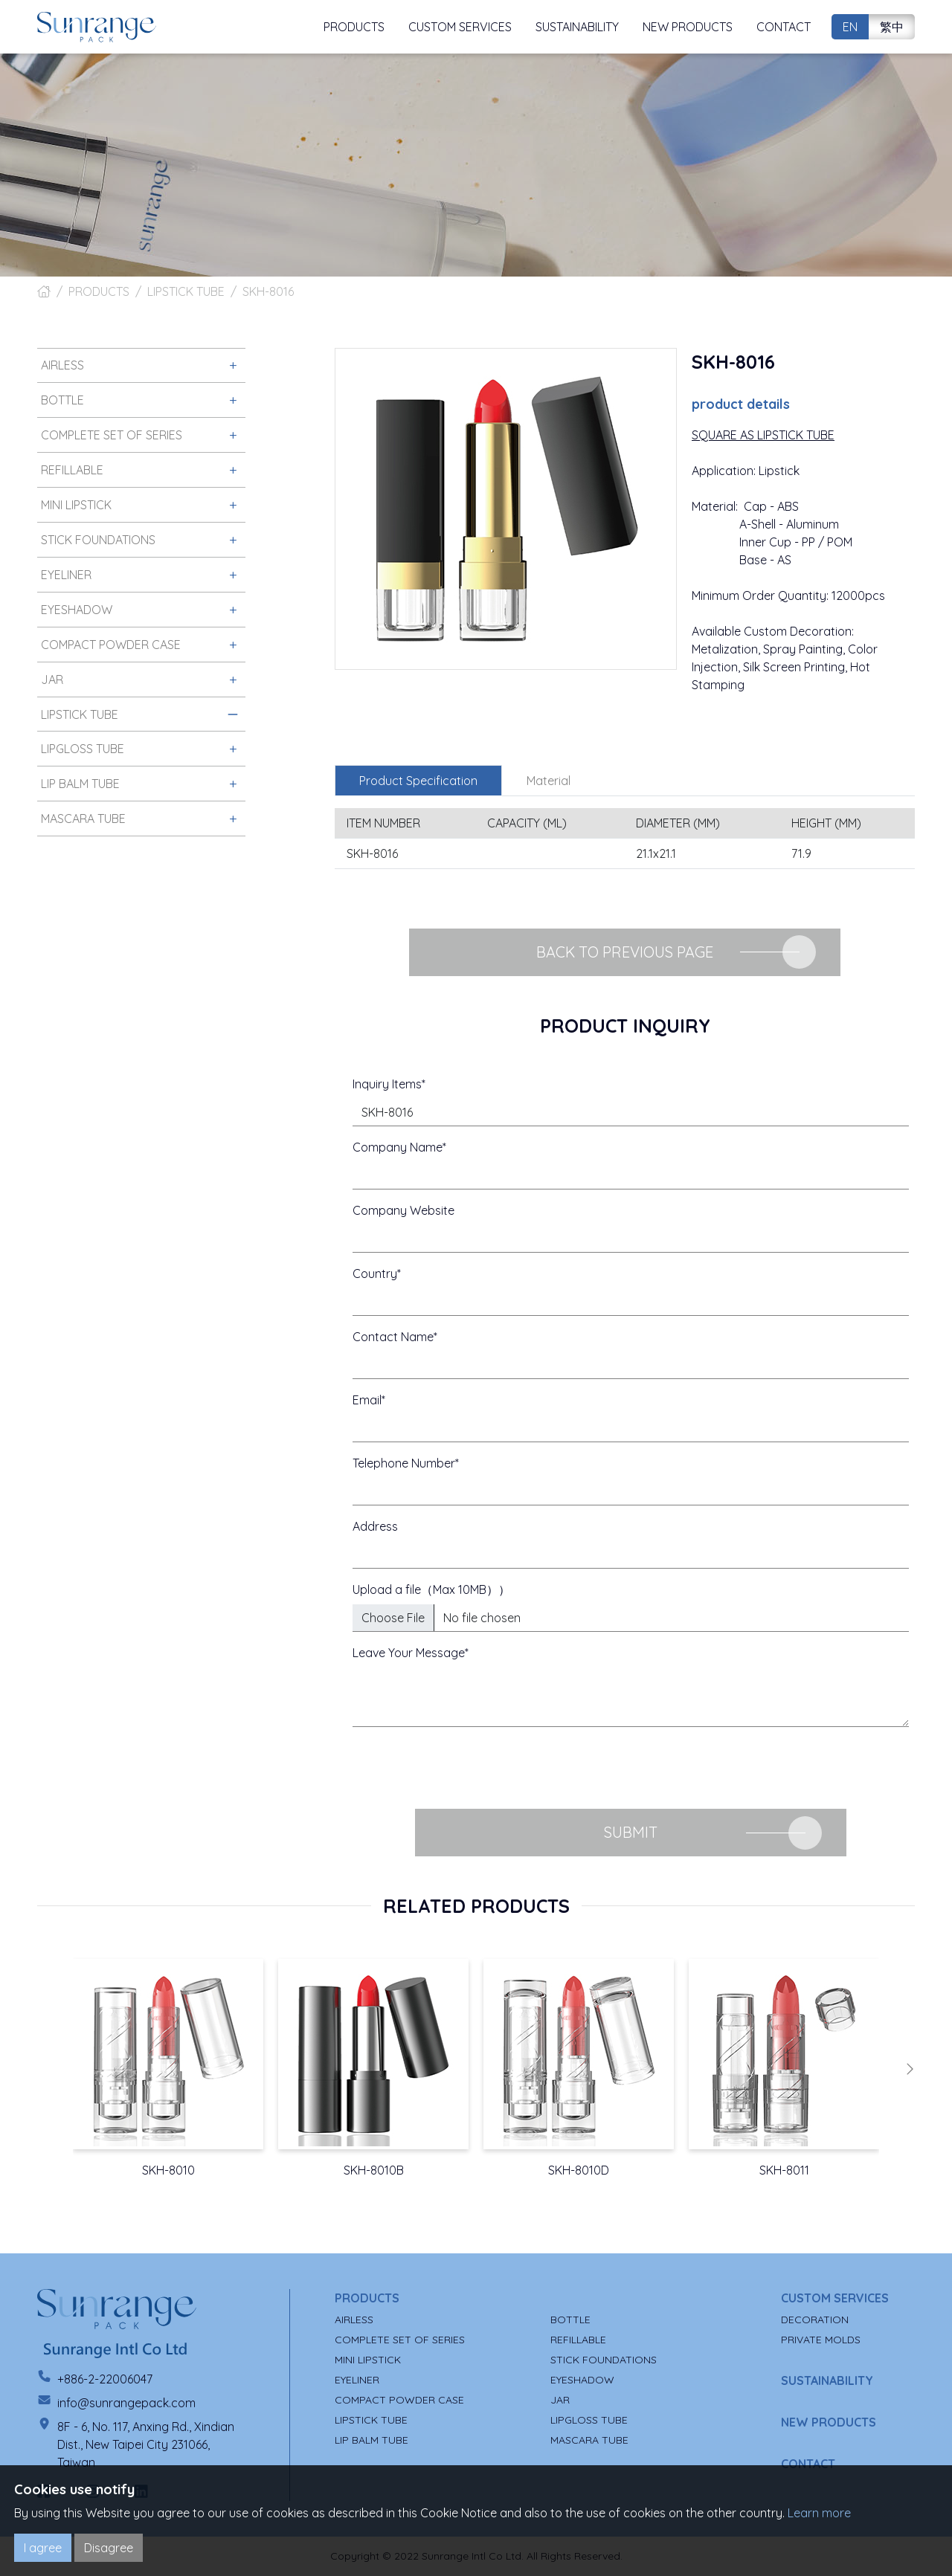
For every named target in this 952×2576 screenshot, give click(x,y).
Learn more (819, 2512)
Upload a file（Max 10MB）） (431, 1589)
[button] (909, 2069)
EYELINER (357, 2379)
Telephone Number (404, 1463)
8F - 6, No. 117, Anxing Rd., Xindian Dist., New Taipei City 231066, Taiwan (145, 2444)
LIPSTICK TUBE (186, 291)
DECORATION (815, 2319)
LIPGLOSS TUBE (589, 2420)
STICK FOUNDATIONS (603, 2359)
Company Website (403, 1210)
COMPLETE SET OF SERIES (400, 2339)
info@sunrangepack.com (126, 2402)
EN (850, 26)
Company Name (398, 1147)
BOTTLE (570, 2319)
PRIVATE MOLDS (821, 2339)
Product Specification (418, 780)
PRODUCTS (98, 291)
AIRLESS (354, 2319)
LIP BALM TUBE (371, 2440)
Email (367, 1399)
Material (548, 780)
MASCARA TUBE (589, 2440)
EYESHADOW (582, 2379)
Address (375, 1526)
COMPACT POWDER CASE (399, 2399)
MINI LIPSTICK (368, 2359)
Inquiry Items (387, 1083)
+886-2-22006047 (104, 2379)
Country (375, 1273)
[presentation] (466, 1768)
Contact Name (393, 1336)
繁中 (892, 26)
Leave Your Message (409, 1652)
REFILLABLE (578, 2339)
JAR (560, 2399)
